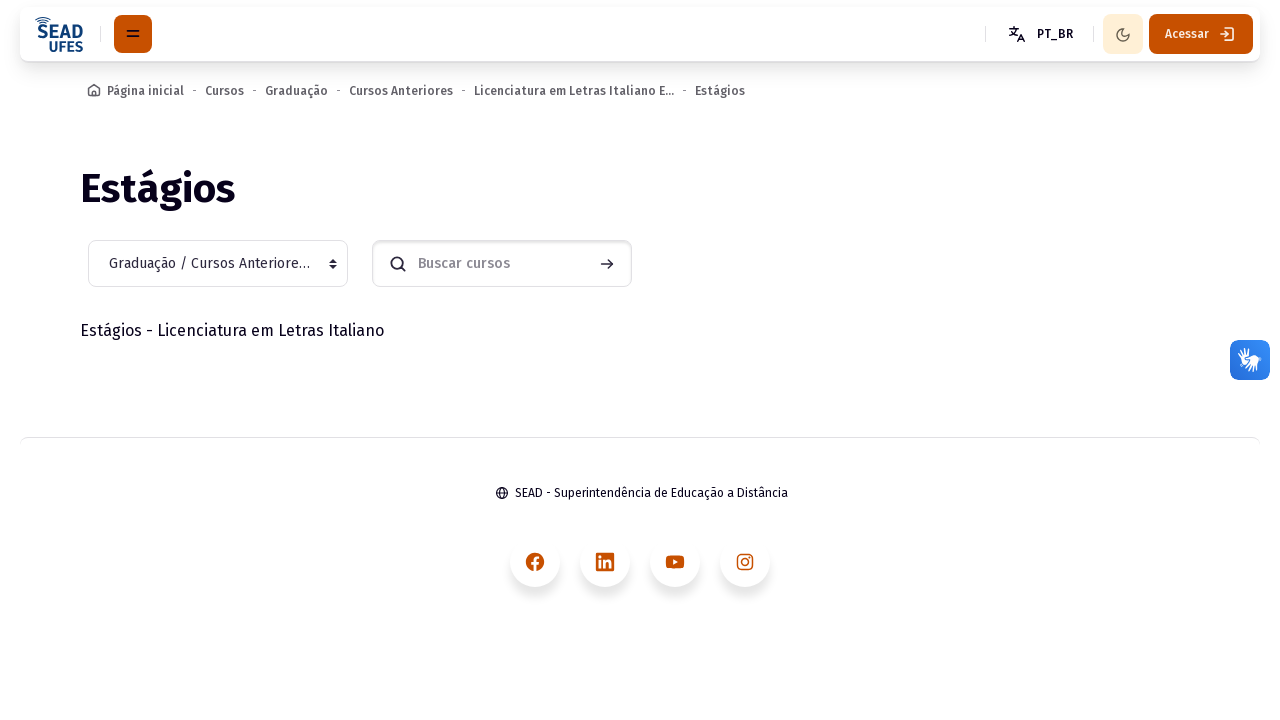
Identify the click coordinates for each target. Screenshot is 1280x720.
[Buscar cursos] (502, 263)
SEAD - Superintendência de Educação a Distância (651, 493)
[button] (1039, 34)
